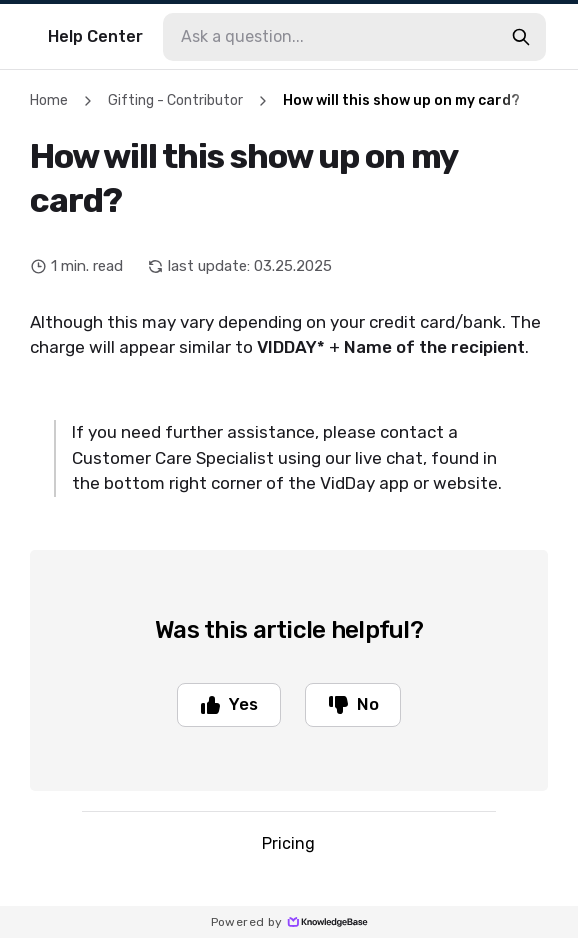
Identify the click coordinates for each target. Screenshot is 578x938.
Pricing (288, 845)
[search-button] (521, 37)
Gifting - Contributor (175, 100)
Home (49, 100)
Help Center (95, 36)
